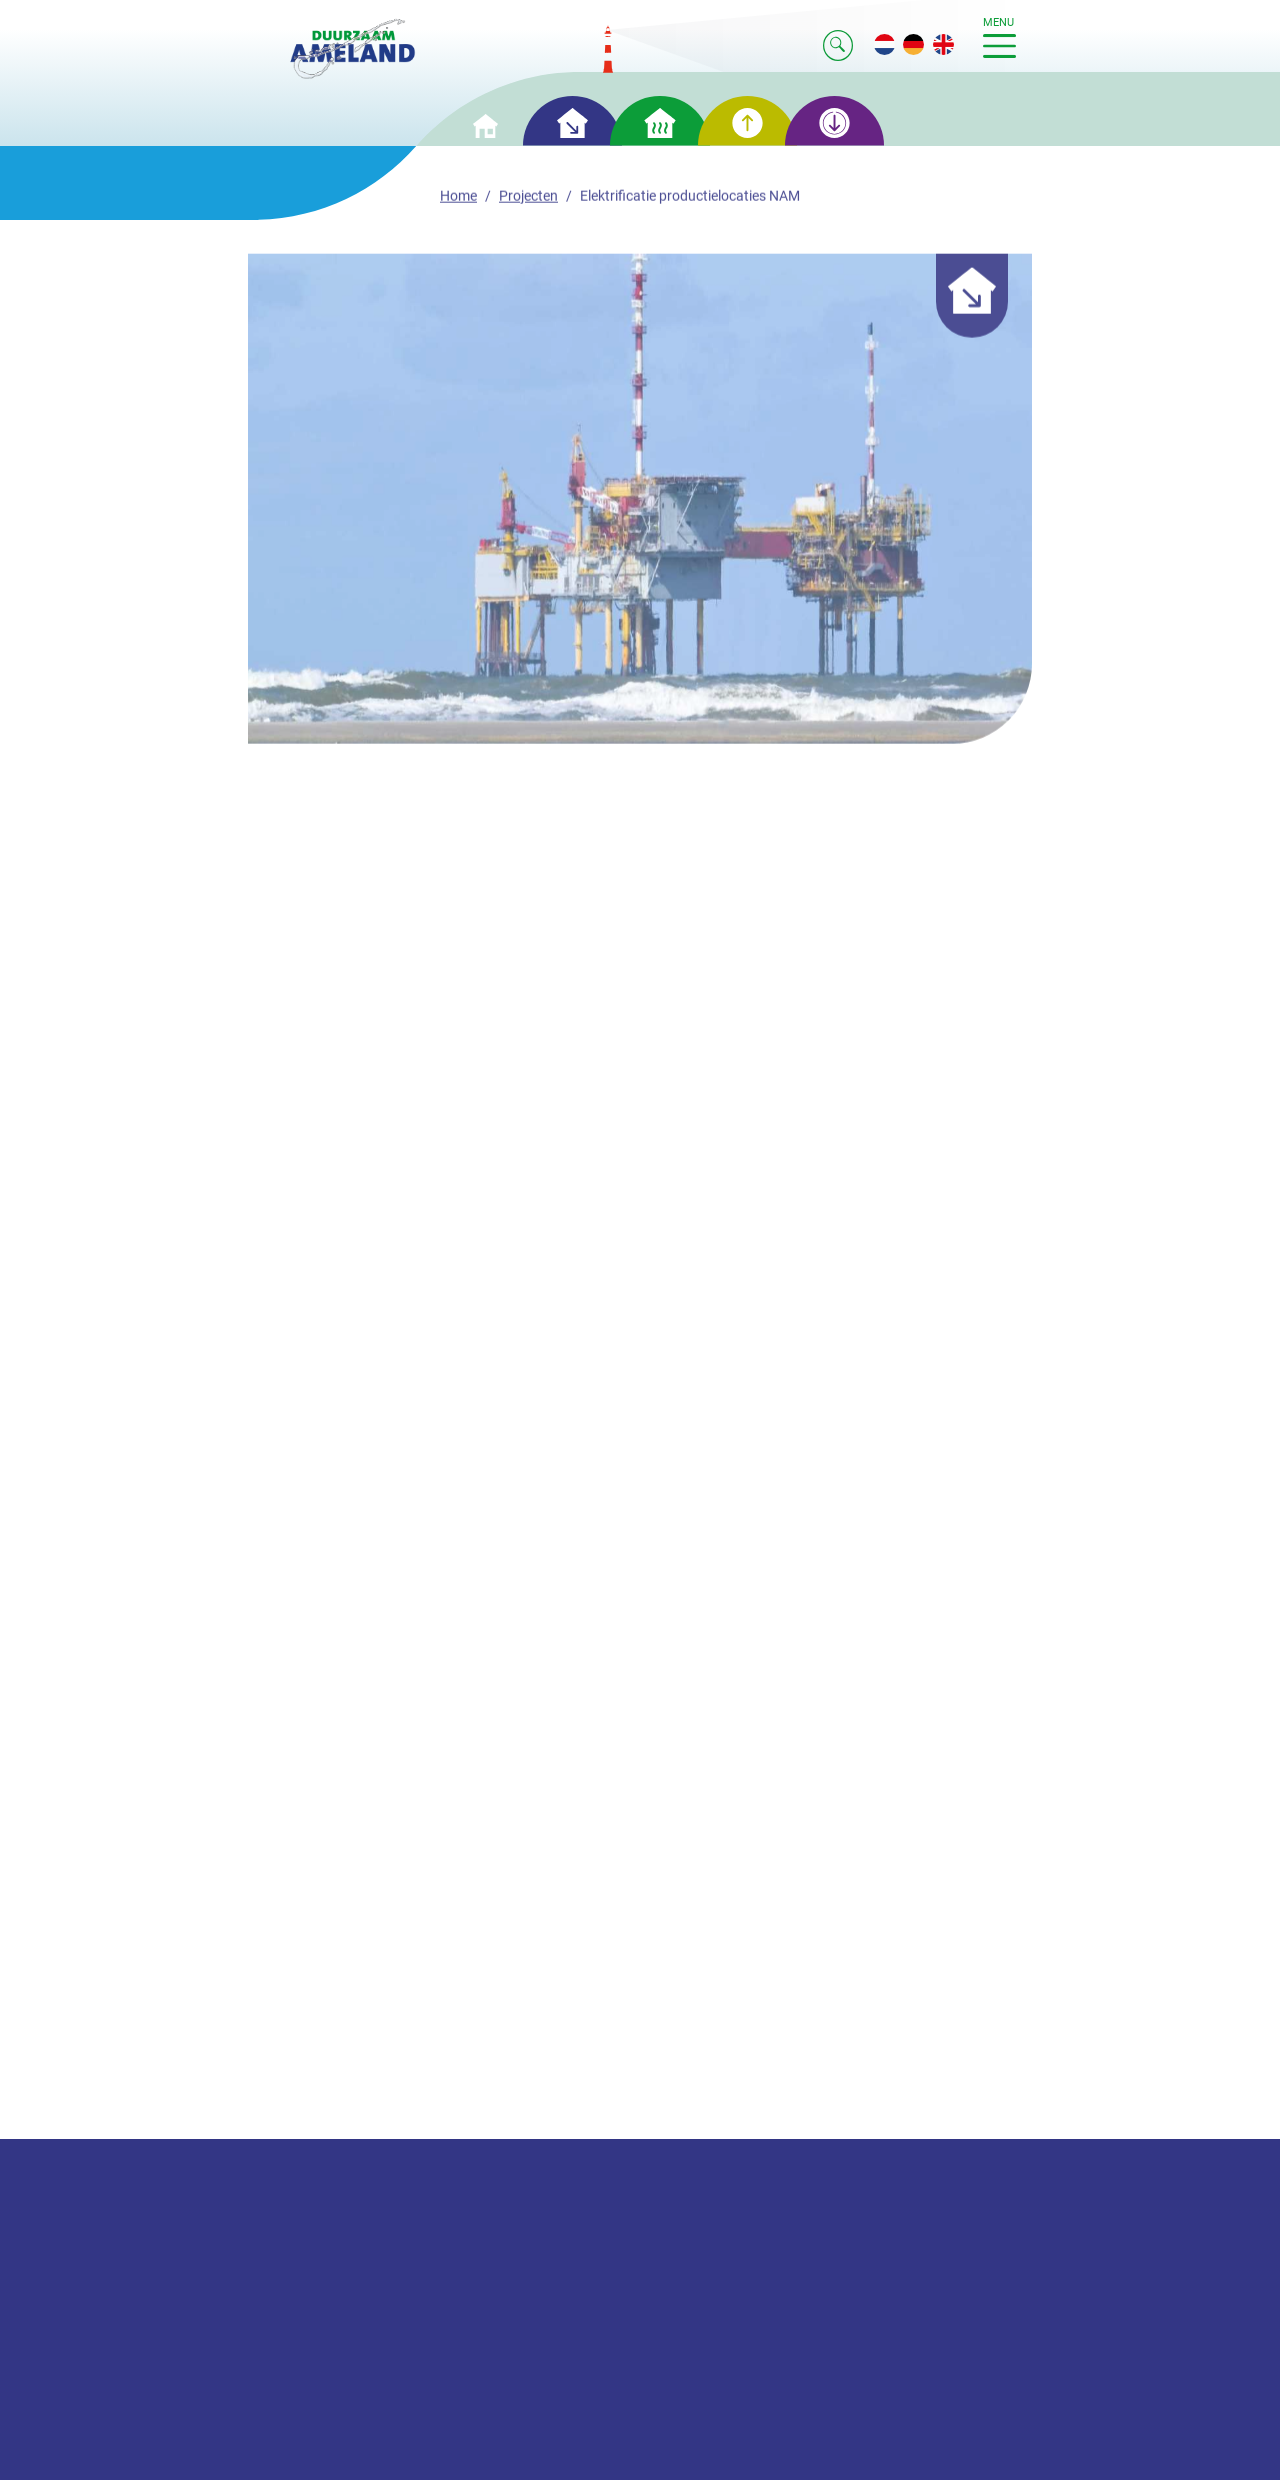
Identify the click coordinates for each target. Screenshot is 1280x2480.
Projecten (528, 198)
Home (458, 198)
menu (999, 37)
